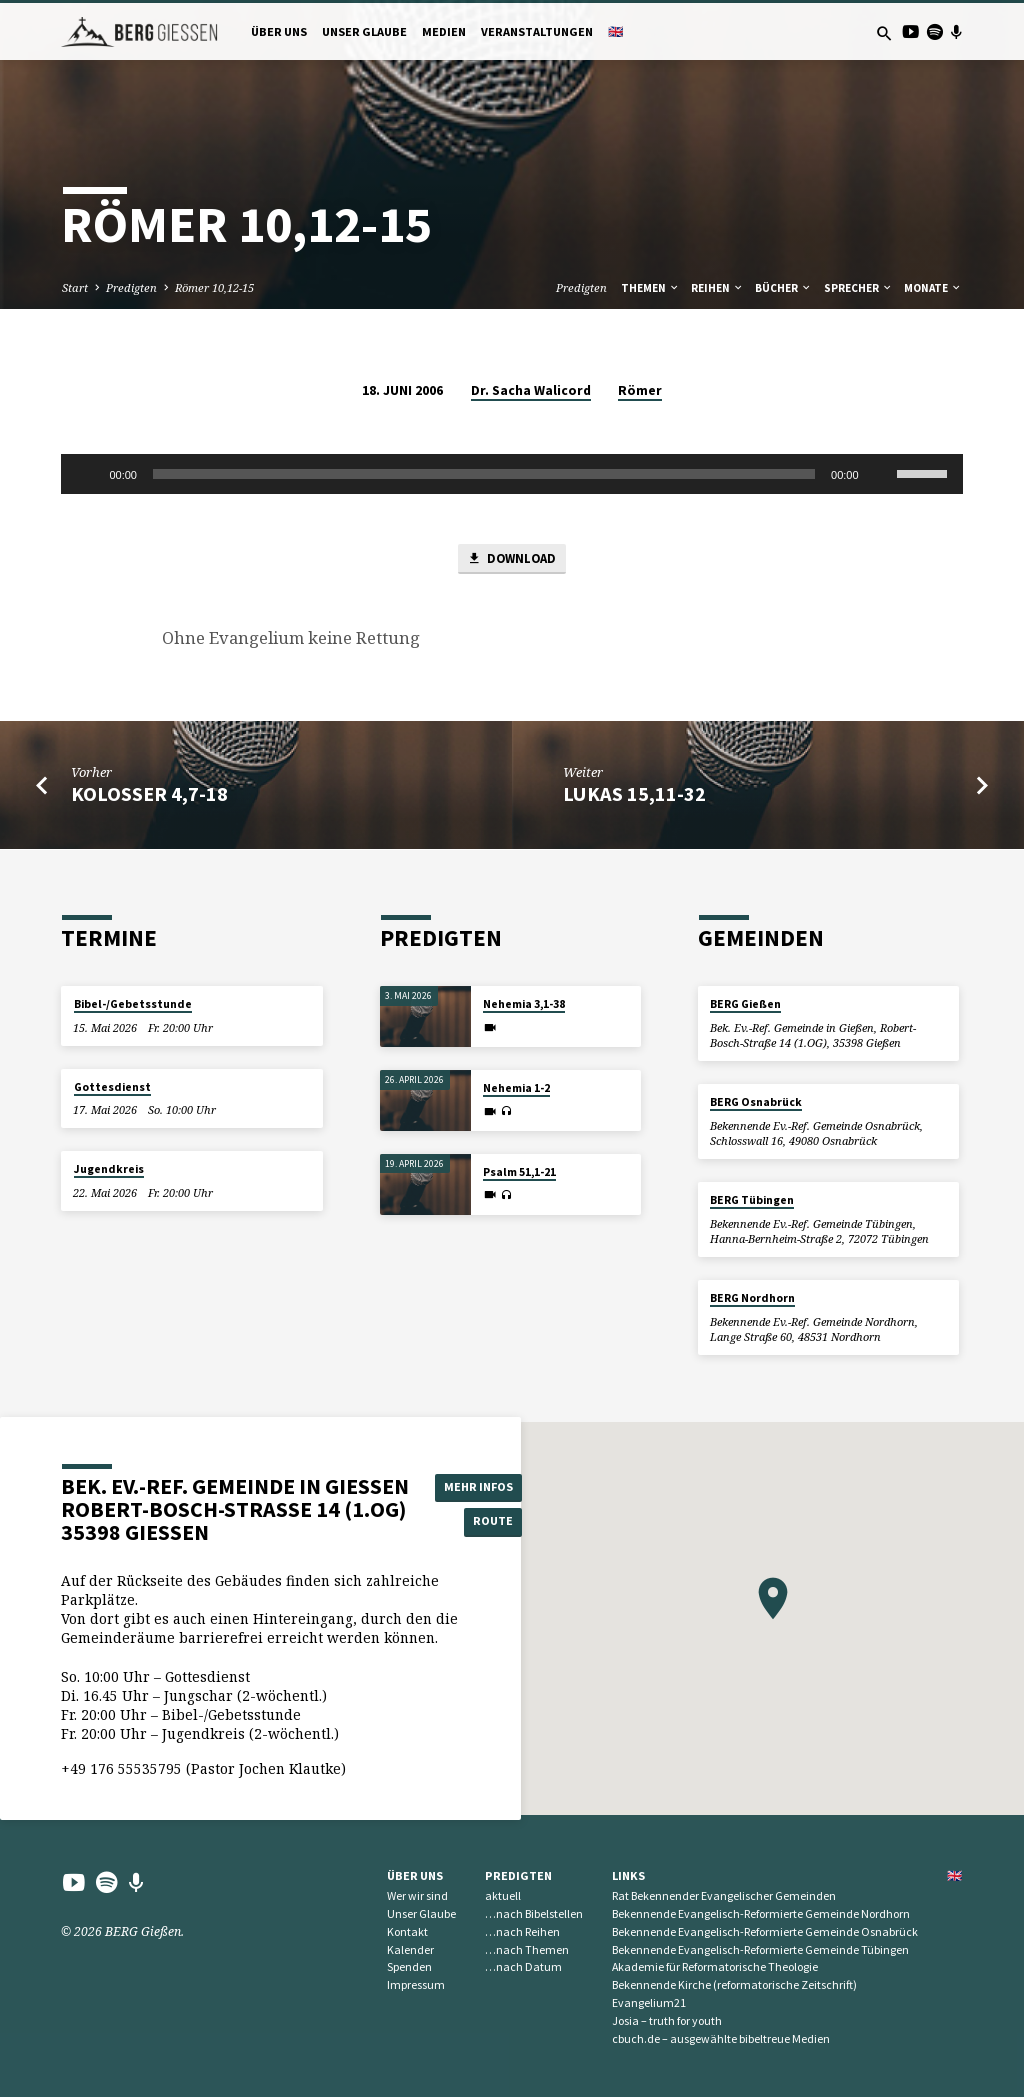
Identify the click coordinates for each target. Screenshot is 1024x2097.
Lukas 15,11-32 (634, 795)
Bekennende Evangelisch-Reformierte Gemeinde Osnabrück (765, 1931)
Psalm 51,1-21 (519, 1172)
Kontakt (407, 1931)
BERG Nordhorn (752, 1298)
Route (481, 1522)
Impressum (416, 1985)
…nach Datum (523, 1967)
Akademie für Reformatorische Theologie (715, 1967)
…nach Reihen (522, 1931)
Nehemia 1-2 (516, 1088)
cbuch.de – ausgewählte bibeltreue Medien (721, 2038)
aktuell (503, 1896)
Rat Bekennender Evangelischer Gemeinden (724, 1896)
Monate (933, 288)
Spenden (409, 1967)
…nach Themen (527, 1949)
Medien (444, 31)
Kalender (410, 1949)
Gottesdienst (112, 1087)
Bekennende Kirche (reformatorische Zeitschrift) (734, 1985)
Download (511, 559)
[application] (511, 474)
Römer (640, 390)
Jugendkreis (109, 1170)
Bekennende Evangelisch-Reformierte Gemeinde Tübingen (760, 1949)
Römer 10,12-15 (214, 287)
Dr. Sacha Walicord (531, 390)
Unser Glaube (364, 31)
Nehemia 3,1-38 (524, 1005)
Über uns (279, 31)
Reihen (717, 288)
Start (75, 287)
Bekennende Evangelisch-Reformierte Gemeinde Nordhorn (761, 1913)
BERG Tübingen (752, 1200)
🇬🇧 (615, 31)
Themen (650, 288)
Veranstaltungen (537, 31)
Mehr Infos (480, 1486)
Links (628, 1875)
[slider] (484, 474)
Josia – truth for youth (667, 2020)
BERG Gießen (745, 1005)
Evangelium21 (649, 2002)
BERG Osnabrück (756, 1103)
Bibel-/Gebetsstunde (133, 1005)
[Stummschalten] (881, 474)
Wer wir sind (417, 1896)
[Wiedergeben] (87, 474)
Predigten (131, 287)
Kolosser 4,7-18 (149, 795)
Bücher (783, 288)
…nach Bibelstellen (534, 1913)
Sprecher (858, 288)
